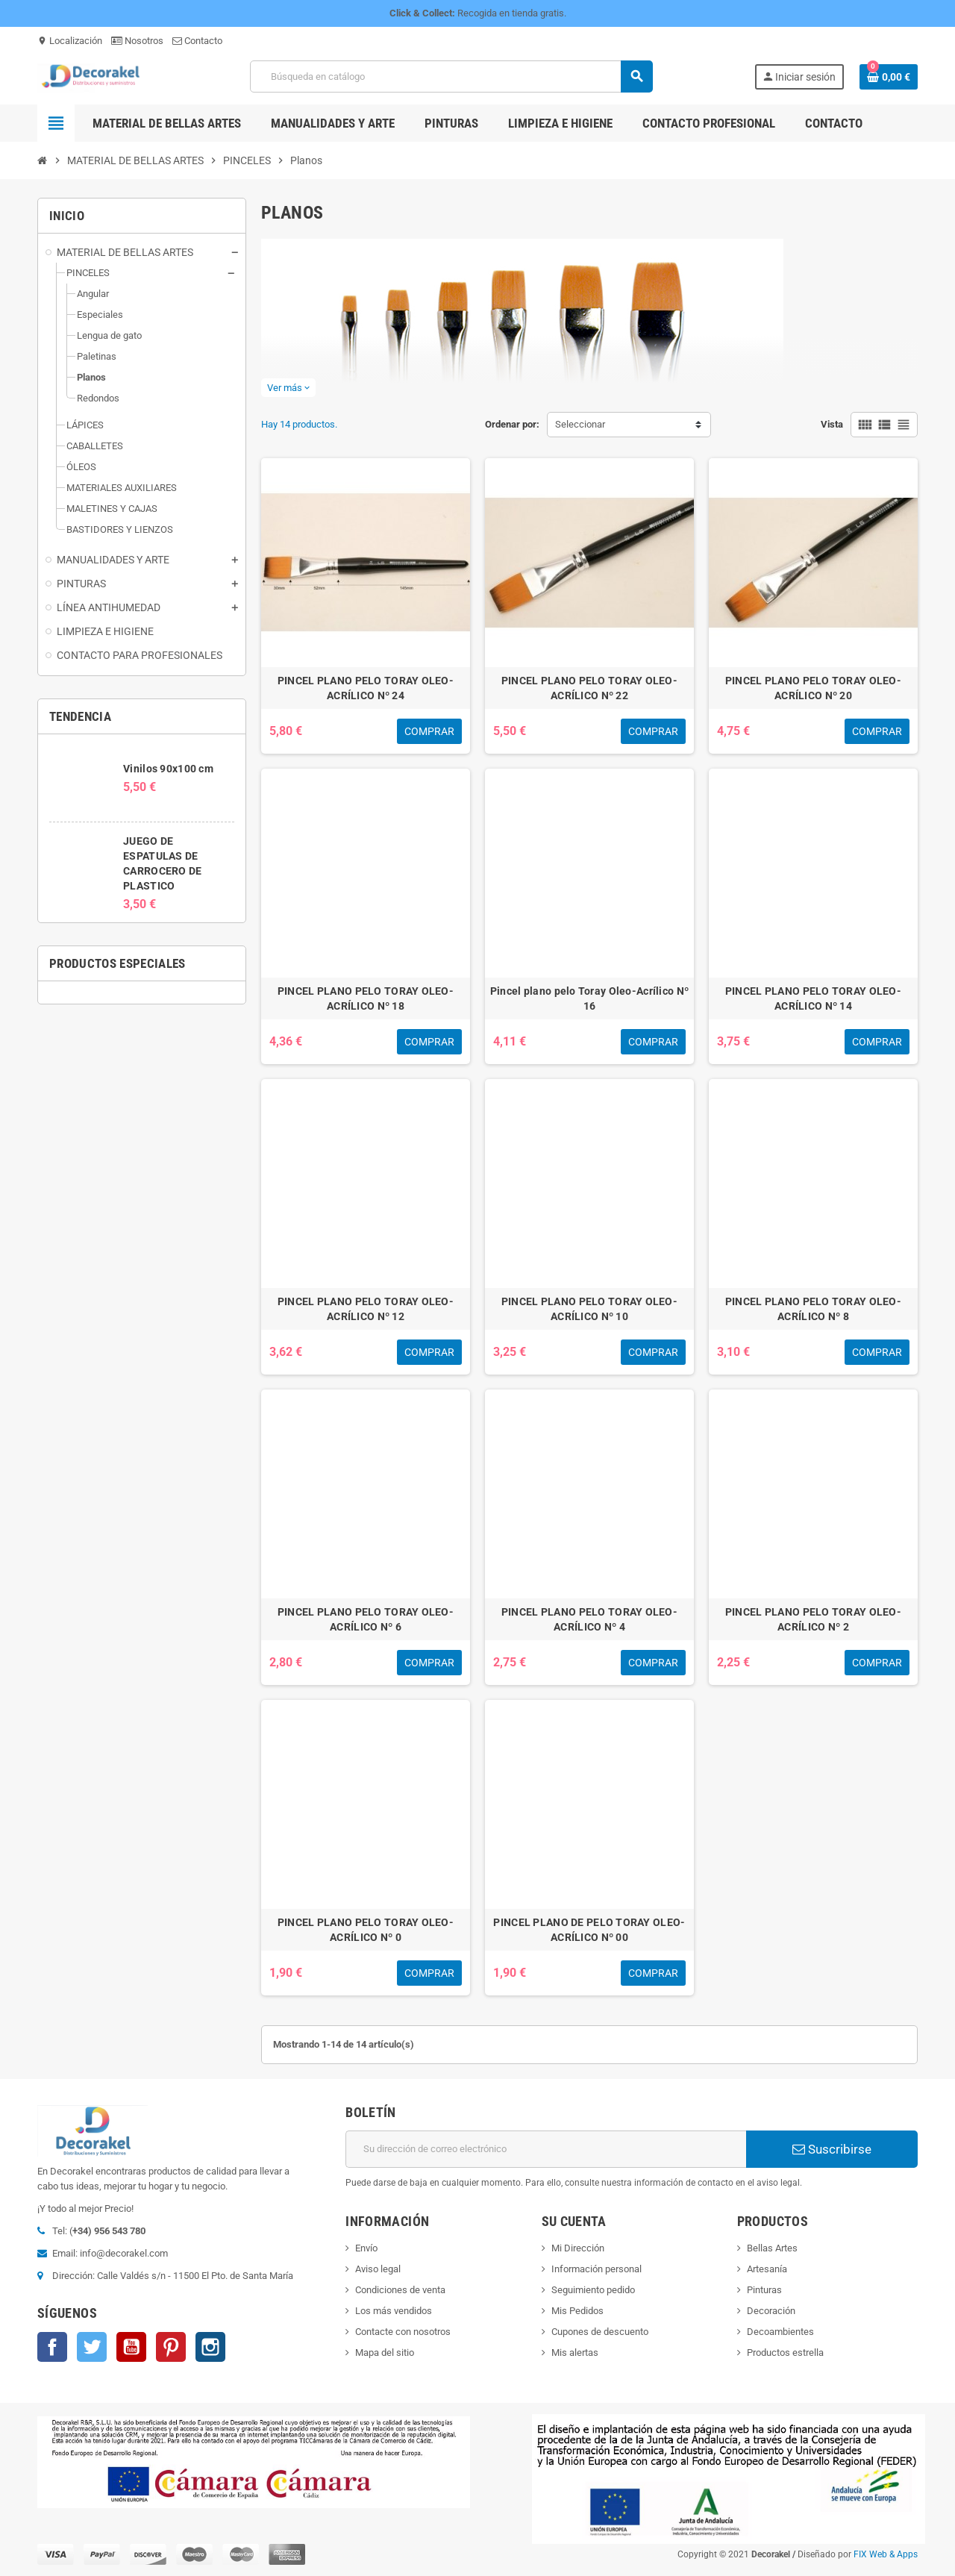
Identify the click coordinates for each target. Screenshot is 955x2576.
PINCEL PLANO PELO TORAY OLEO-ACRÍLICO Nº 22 (589, 688)
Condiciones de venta (400, 2289)
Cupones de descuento (599, 2331)
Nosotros (137, 40)
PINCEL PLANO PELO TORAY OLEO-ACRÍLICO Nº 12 (366, 1308)
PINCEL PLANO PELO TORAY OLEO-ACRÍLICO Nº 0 (366, 1929)
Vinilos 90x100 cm (168, 769)
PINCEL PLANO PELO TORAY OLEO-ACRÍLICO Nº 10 (589, 1308)
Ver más (288, 387)
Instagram (210, 2347)
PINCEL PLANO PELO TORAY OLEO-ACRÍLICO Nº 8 (813, 1308)
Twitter (92, 2347)
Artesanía (767, 2269)
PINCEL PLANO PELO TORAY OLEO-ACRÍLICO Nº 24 (366, 688)
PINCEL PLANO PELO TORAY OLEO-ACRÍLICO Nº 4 (589, 1619)
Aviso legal (378, 2269)
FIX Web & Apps (886, 2554)
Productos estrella (785, 2352)
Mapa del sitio (384, 2352)
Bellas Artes (772, 2248)
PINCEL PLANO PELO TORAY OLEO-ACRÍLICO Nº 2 (813, 1619)
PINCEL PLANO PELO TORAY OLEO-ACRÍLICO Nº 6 (366, 1619)
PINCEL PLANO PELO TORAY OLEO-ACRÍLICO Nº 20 (813, 688)
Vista (832, 424)
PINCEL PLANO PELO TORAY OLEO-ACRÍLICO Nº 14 (813, 998)
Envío (366, 2248)
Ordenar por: (512, 424)
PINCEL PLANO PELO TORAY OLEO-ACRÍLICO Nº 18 (366, 998)
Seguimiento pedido (593, 2289)
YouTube (131, 2347)
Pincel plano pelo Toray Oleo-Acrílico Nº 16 (589, 998)
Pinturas (764, 2289)
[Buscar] (451, 76)
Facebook (52, 2347)
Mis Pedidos (577, 2310)
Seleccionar (580, 424)
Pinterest (171, 2347)
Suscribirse (831, 2149)
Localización (69, 40)
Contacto (197, 40)
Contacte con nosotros (403, 2331)
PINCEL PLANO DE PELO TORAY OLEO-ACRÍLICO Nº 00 (589, 1929)
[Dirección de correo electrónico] (545, 2149)
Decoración (771, 2310)
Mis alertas (574, 2352)
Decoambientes (780, 2331)
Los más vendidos (393, 2310)
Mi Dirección (577, 2248)
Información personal (596, 2269)
